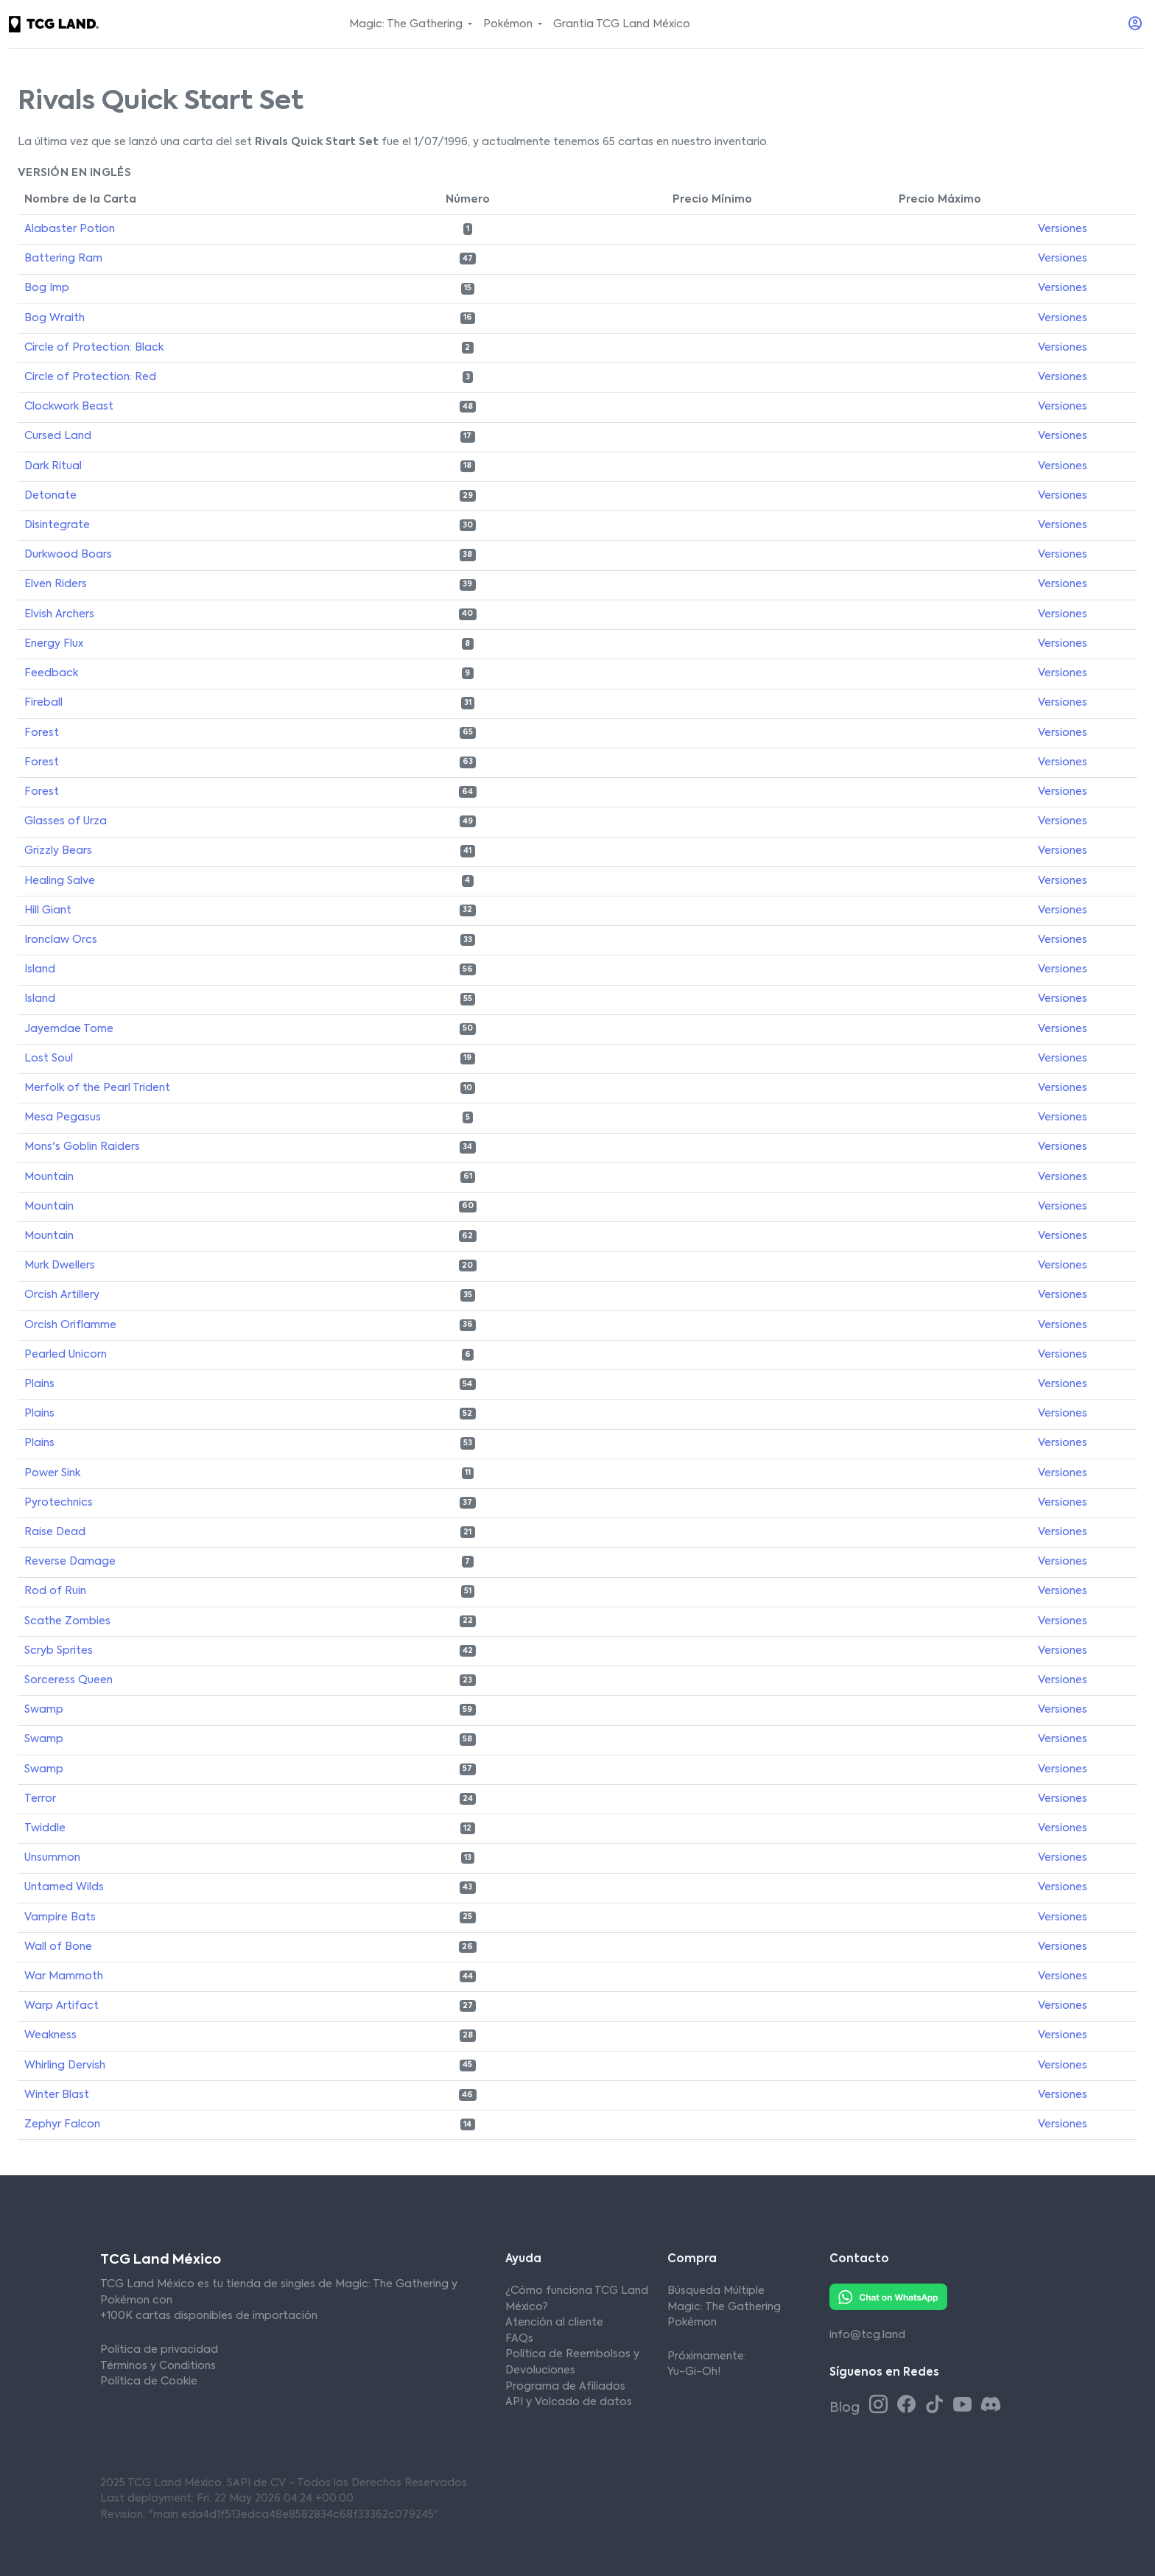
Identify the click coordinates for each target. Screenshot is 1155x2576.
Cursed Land (57, 436)
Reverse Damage (70, 1562)
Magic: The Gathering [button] (407, 24)
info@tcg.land (867, 2335)
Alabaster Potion (69, 229)
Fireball (43, 703)
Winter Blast (56, 2095)
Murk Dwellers (59, 1265)
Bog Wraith (54, 318)
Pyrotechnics (58, 1503)
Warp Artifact (61, 2006)
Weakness (50, 2035)
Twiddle (45, 1828)
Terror (40, 1799)
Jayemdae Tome (68, 1029)
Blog (846, 2408)
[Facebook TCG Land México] (909, 2406)
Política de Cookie (148, 2381)
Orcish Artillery (61, 1295)
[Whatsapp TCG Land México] (888, 2297)
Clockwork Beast (68, 406)
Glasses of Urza (65, 821)
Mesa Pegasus (62, 1117)
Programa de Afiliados (565, 2387)
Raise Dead (54, 1532)
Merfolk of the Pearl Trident (97, 1088)
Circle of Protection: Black (94, 348)
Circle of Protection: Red (90, 377)
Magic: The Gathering (724, 2307)
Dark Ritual (53, 466)
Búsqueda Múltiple (716, 2291)
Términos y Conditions (158, 2366)
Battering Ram (63, 258)
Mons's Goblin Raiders (82, 1147)
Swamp (43, 1710)
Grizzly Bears (58, 851)
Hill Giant (47, 910)
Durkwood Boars (68, 555)
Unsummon (52, 1858)
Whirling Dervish (64, 2065)
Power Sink (52, 1473)
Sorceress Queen (68, 1680)
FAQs (519, 2339)
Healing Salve (59, 881)
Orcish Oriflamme (70, 1325)
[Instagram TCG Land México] (881, 2406)
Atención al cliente (554, 2322)
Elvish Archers (59, 614)
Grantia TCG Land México (621, 24)
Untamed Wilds (64, 1887)
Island (39, 969)
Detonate (50, 496)
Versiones (1062, 229)
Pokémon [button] (509, 24)
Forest (41, 733)
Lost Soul (48, 1058)
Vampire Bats (60, 1917)
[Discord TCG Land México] (990, 2406)
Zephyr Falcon (62, 2124)
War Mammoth (63, 1976)
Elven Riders (55, 584)
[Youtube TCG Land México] (965, 2406)
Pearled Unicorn (65, 1355)
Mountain (49, 1177)
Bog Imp (46, 288)
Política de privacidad (159, 2350)
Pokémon (692, 2322)
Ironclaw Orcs (60, 940)
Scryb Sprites (58, 1651)
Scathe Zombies (67, 1621)
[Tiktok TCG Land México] (937, 2406)
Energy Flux (53, 644)
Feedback (51, 673)
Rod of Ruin (55, 1591)
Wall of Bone (58, 1947)
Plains (39, 1384)
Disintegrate (57, 525)
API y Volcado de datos (568, 2402)
